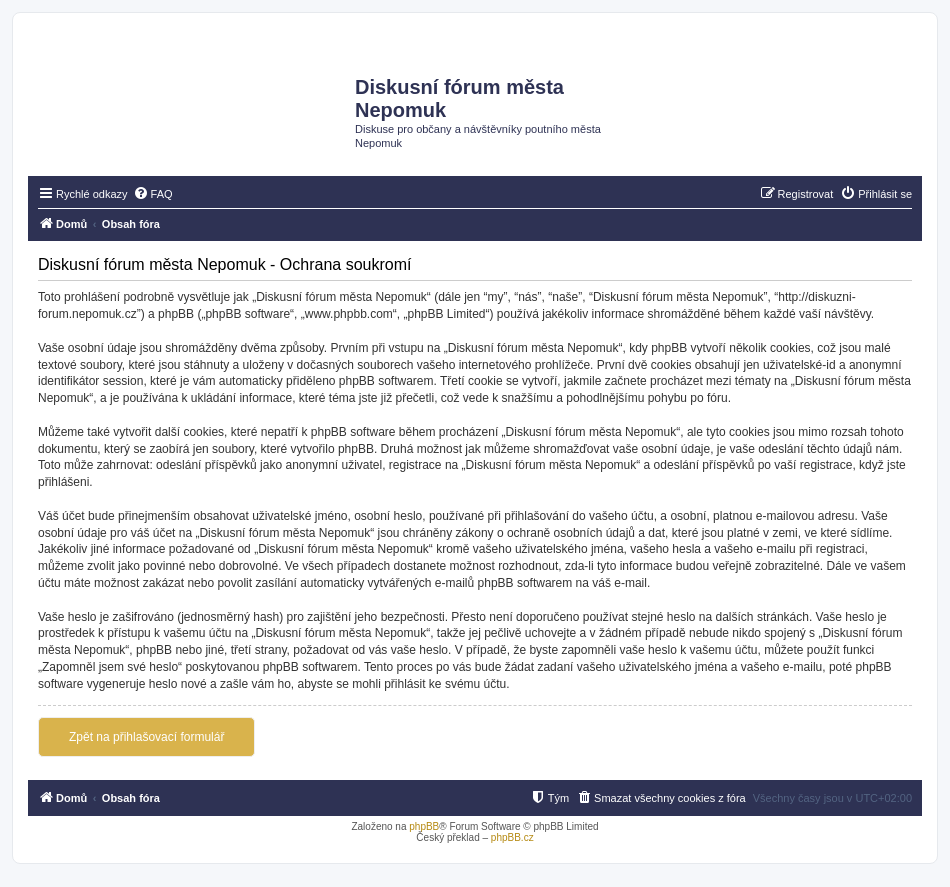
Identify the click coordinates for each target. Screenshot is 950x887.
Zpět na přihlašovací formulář (146, 737)
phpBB (424, 826)
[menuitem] (153, 194)
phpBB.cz (512, 837)
